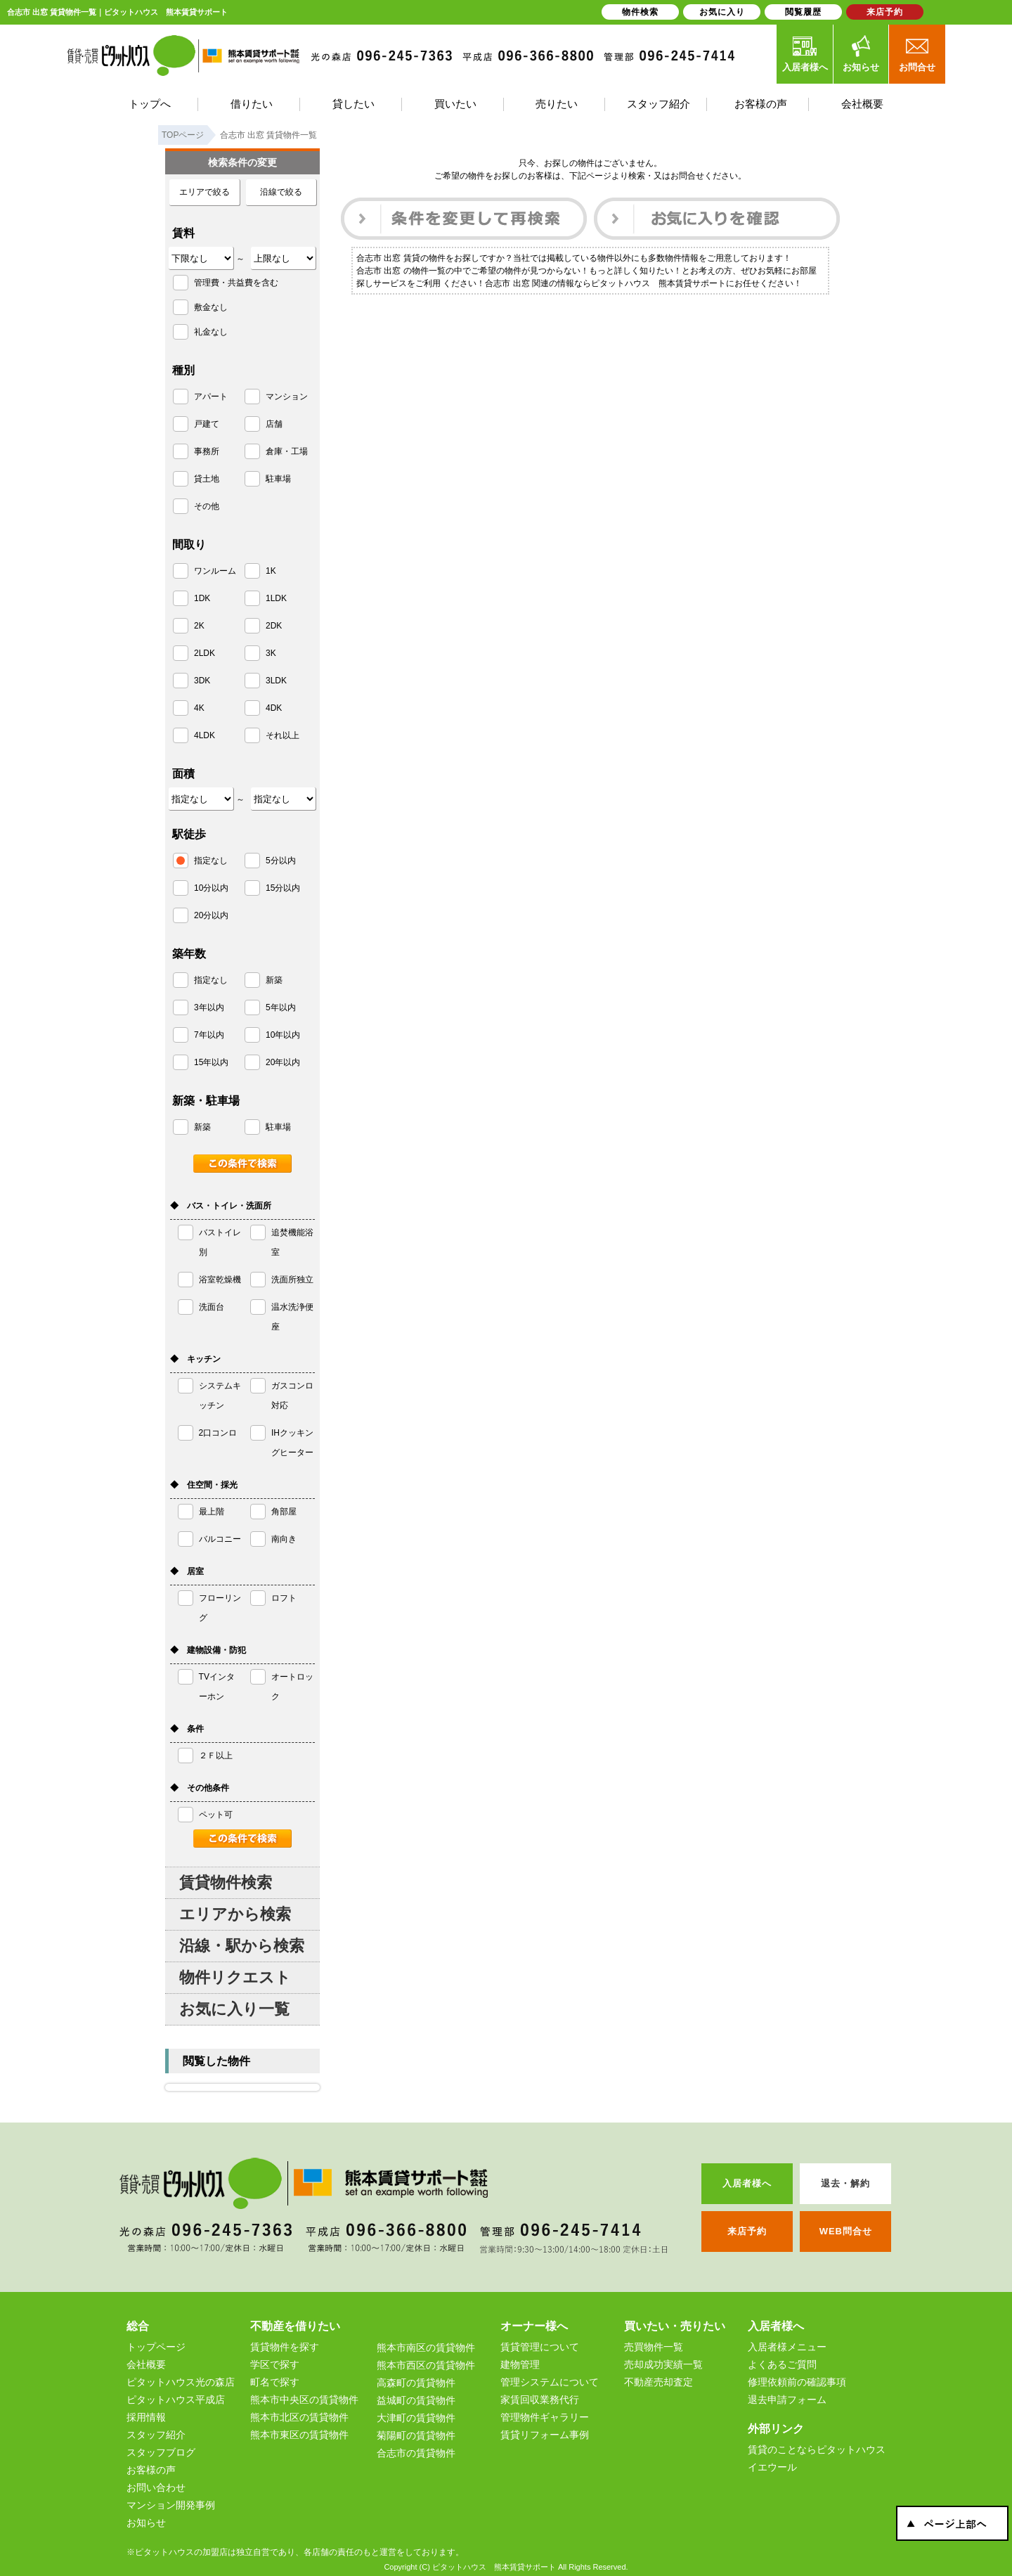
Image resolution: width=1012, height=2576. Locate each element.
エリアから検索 (235, 1914)
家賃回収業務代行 (539, 2399)
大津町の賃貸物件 (416, 2417)
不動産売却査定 (658, 2382)
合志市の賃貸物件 (416, 2453)
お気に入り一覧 (234, 2009)
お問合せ (917, 53)
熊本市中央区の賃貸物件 (304, 2399)
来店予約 (885, 12)
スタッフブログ (160, 2452)
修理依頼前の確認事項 (797, 2382)
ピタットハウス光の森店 (180, 2382)
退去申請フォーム (787, 2399)
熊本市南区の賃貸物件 (426, 2347)
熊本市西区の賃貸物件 (426, 2365)
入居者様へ (805, 53)
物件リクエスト (235, 1977)
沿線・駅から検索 (241, 1945)
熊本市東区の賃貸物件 (299, 2434)
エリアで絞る (204, 192)
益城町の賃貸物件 (416, 2400)
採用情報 (146, 2417)
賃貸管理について (539, 2346)
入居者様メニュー (787, 2346)
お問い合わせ (156, 2487)
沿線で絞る (281, 192)
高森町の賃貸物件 (416, 2382)
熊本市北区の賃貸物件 (299, 2417)
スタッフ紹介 (156, 2434)
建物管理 (520, 2364)
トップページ (156, 2346)
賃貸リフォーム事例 (544, 2434)
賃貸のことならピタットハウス (816, 2449)
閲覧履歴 (803, 12)
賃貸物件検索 (225, 1882)
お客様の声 (151, 2469)
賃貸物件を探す (284, 2346)
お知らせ (861, 53)
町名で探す (274, 2382)
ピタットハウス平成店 (175, 2399)
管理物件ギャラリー (544, 2417)
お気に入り (722, 12)
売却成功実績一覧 (663, 2364)
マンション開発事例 (170, 2505)
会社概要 (146, 2364)
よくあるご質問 (782, 2364)
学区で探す (274, 2364)
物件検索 (640, 12)
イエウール (772, 2467)
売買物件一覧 (653, 2346)
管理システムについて (549, 2382)
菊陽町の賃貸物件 (416, 2435)
